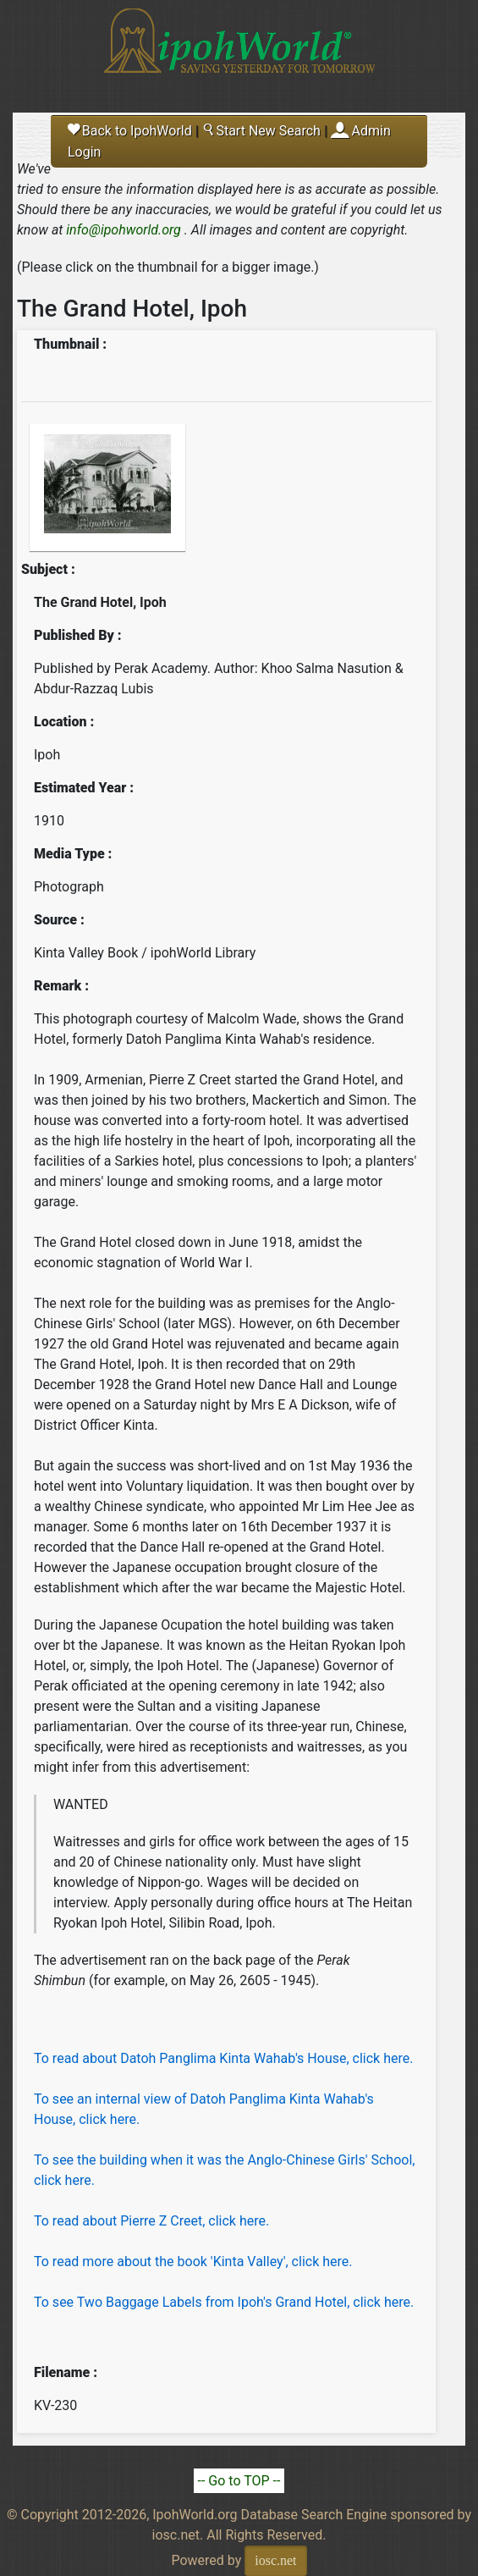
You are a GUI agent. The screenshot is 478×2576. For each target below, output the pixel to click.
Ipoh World (239, 50)
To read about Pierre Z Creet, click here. (151, 2221)
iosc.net (275, 2560)
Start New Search (261, 131)
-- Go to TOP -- (239, 2481)
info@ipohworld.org (123, 230)
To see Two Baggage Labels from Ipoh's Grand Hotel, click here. (224, 2302)
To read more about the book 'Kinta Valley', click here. (193, 2261)
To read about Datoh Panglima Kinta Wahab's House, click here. (223, 2058)
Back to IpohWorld (130, 131)
